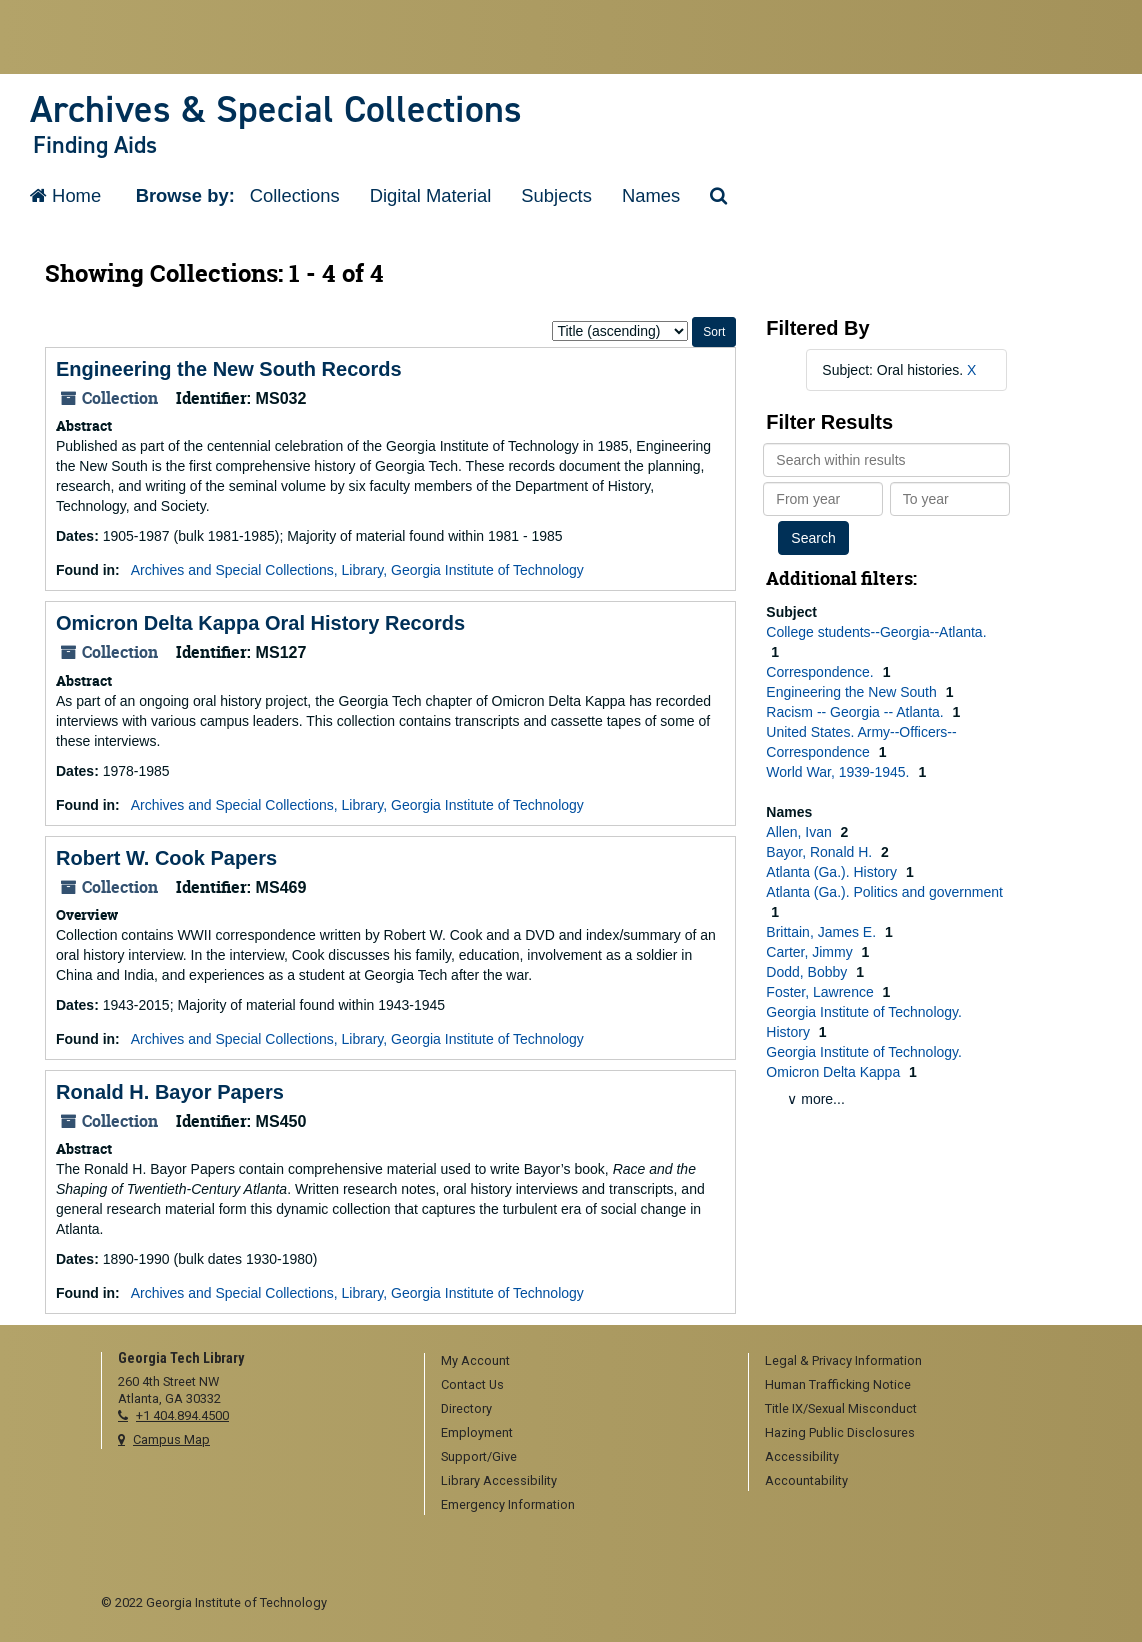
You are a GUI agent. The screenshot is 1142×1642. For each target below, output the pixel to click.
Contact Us (472, 1384)
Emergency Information (508, 1504)
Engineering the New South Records (229, 369)
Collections (295, 195)
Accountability (806, 1480)
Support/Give (479, 1456)
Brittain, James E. (823, 932)
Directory (466, 1408)
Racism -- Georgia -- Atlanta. (856, 712)
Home (65, 195)
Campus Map (171, 1439)
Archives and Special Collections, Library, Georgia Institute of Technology (357, 570)
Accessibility (802, 1456)
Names (651, 195)
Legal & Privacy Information (843, 1360)
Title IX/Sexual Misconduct (841, 1408)
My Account (475, 1360)
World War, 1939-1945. (839, 772)
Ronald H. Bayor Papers (170, 1092)
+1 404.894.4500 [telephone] (182, 1415)
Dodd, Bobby (808, 972)
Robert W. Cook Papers (166, 858)
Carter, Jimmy (811, 952)
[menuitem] (579, 1362)
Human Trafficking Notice (838, 1384)
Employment (477, 1432)
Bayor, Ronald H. (821, 852)
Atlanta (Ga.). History (833, 872)
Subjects (556, 195)
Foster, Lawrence (821, 992)
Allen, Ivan (800, 832)
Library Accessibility (499, 1480)
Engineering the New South (853, 692)
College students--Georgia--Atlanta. (876, 632)
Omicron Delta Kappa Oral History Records (260, 623)
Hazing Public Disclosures (840, 1432)
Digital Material (431, 195)
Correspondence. (821, 672)
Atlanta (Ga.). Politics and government (884, 892)
